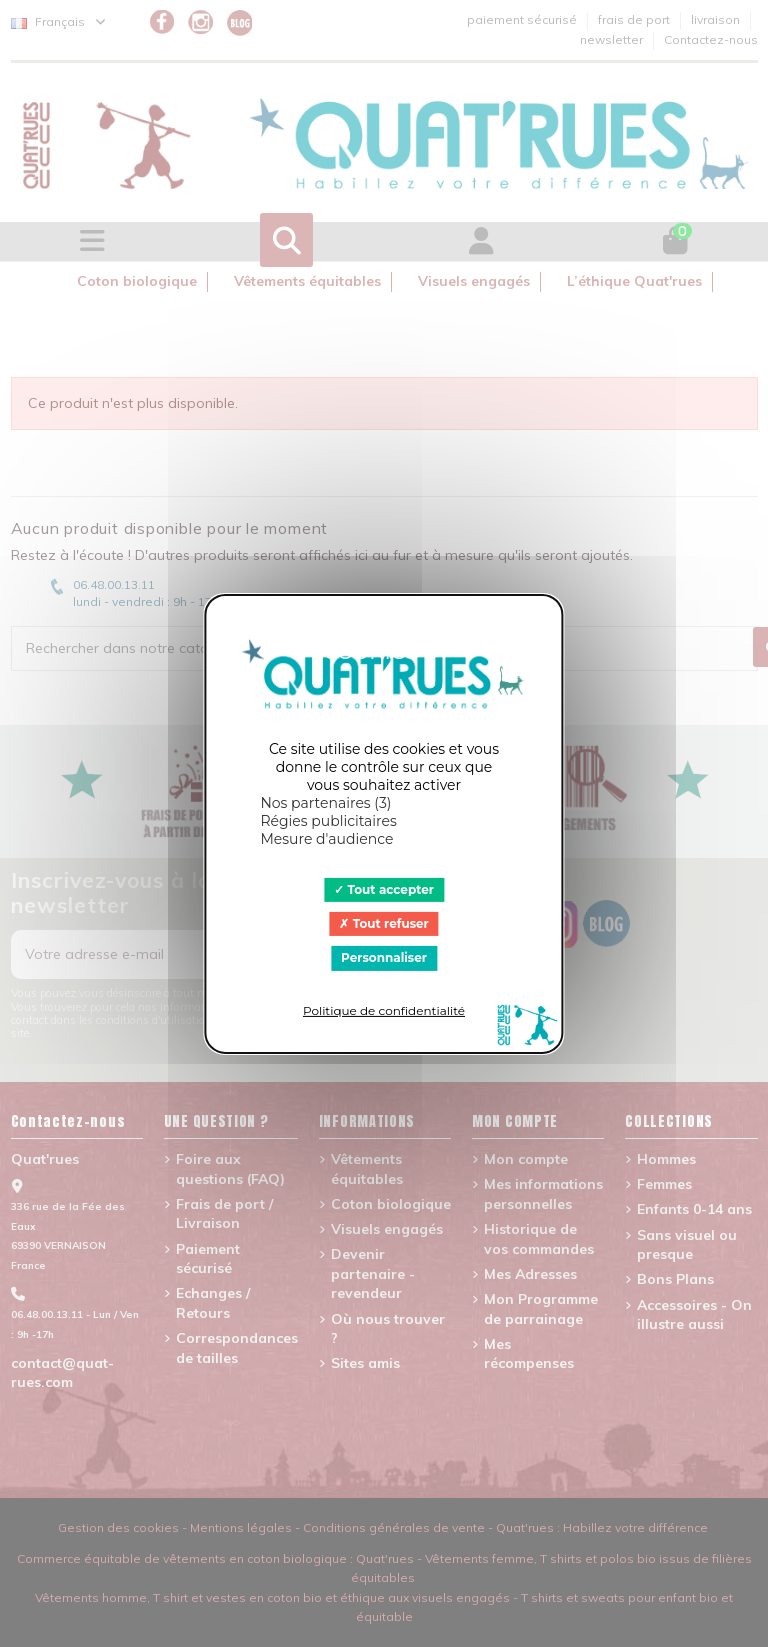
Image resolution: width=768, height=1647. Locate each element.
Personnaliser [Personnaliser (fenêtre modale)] (384, 957)
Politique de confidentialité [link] (384, 1010)
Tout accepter (384, 888)
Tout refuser (384, 923)
